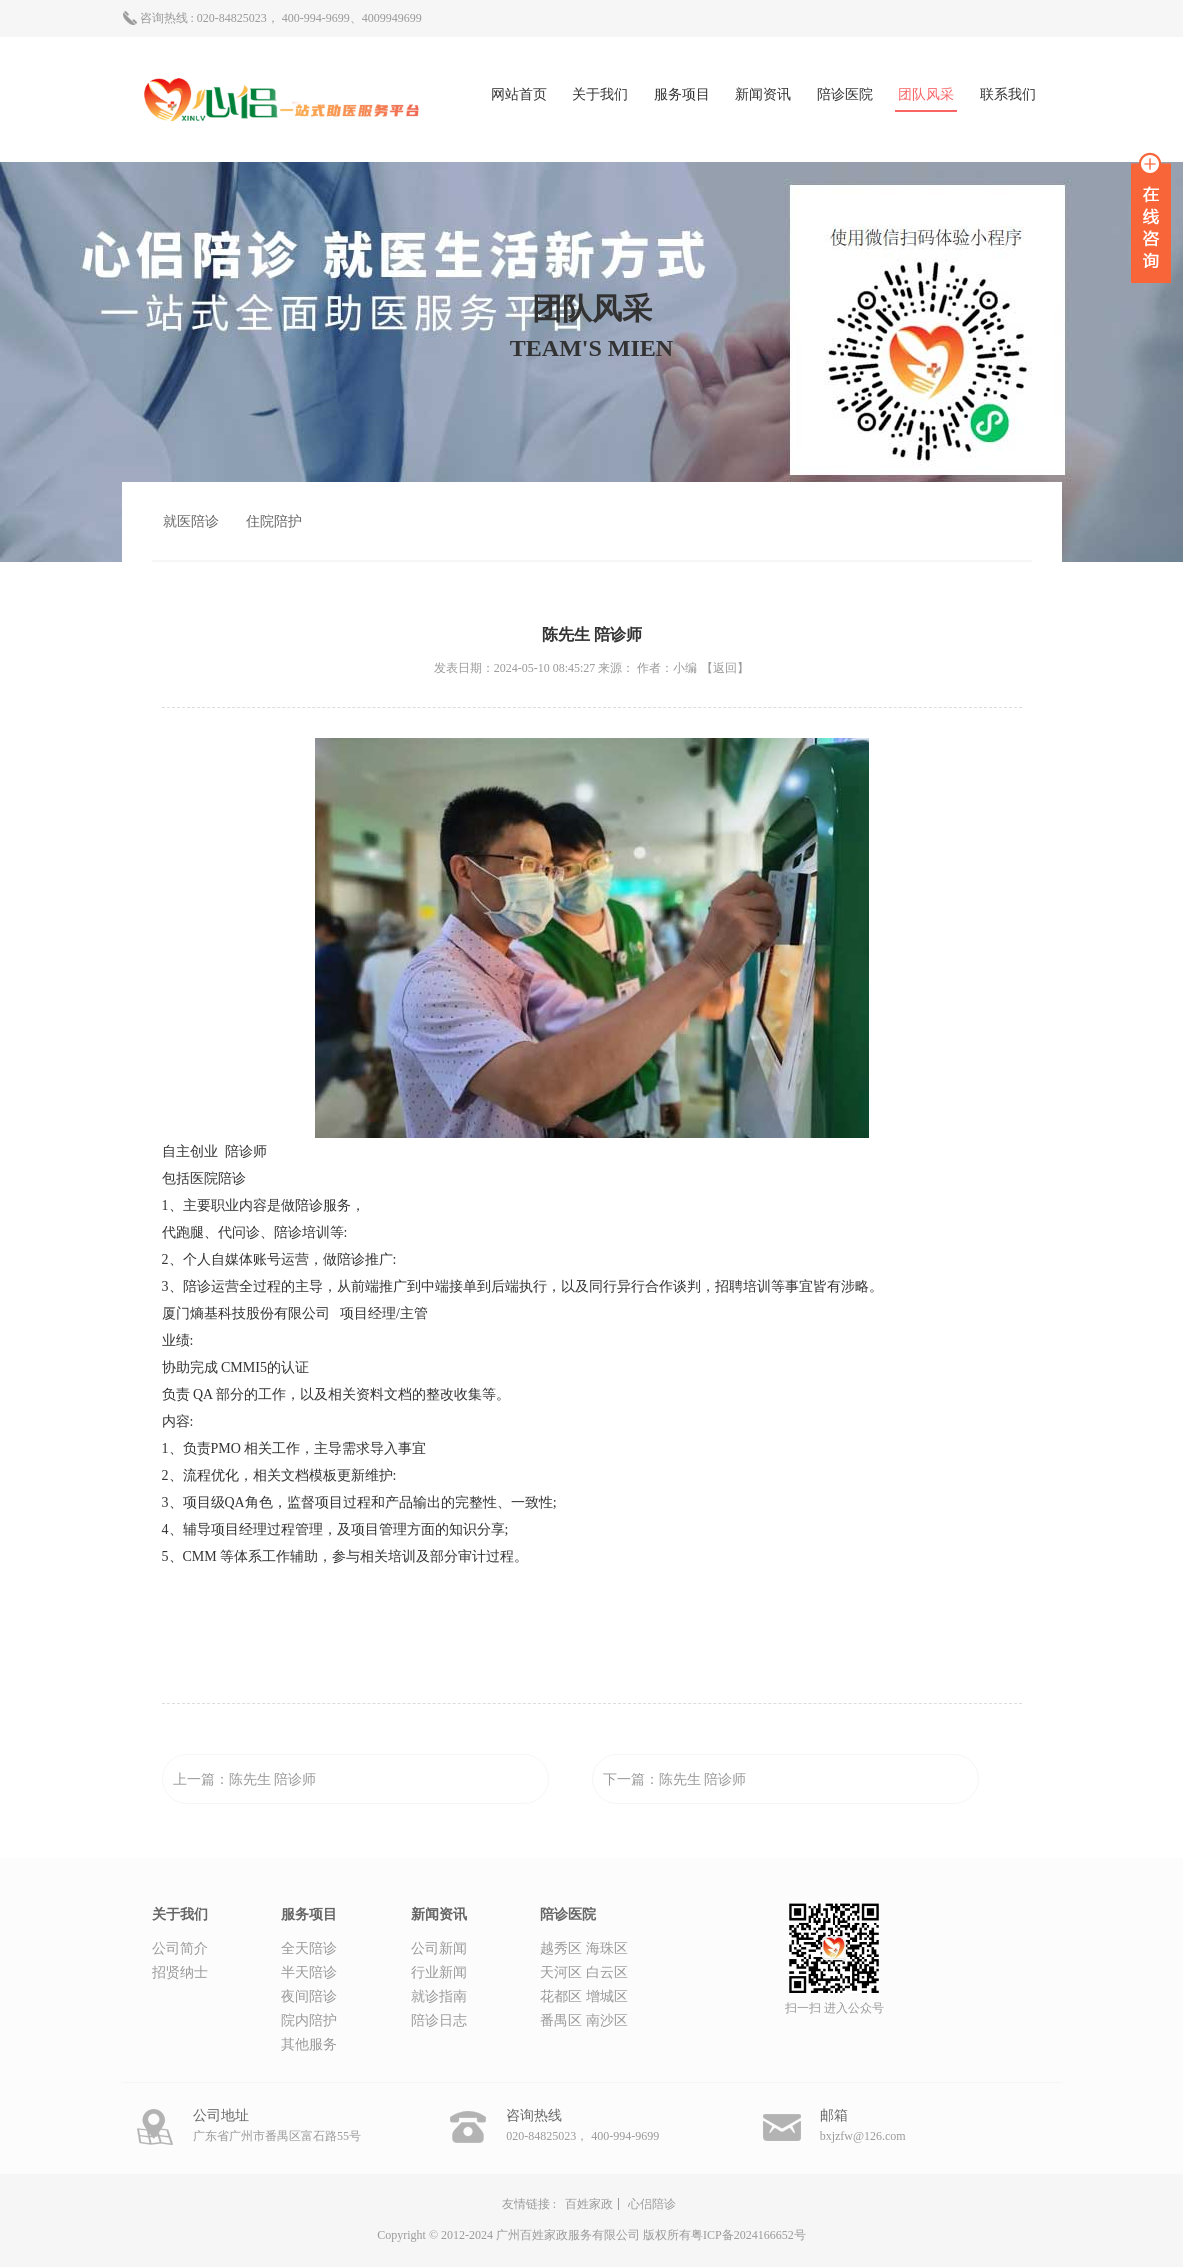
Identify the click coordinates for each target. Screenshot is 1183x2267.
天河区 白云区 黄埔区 (584, 1975)
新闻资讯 (763, 94)
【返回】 (725, 668)
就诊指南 (439, 1996)
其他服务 (309, 2044)
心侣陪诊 (652, 2204)
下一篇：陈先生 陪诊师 (675, 1779)
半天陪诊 (309, 1972)
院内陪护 (309, 2020)
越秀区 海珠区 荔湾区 (584, 1951)
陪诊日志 (439, 2020)
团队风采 (926, 94)
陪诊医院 (845, 94)
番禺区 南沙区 (584, 2020)
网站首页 (519, 94)
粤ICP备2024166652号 (748, 2235)
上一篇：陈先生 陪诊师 (245, 1779)
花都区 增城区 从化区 (584, 1999)
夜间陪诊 (309, 1996)
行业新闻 (439, 1972)
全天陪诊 (309, 1948)
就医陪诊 (191, 521)
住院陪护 (274, 521)
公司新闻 (439, 1948)
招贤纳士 (180, 1972)
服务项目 (682, 94)
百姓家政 (589, 2204)
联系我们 (1008, 94)
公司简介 (180, 1948)
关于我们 (600, 94)
